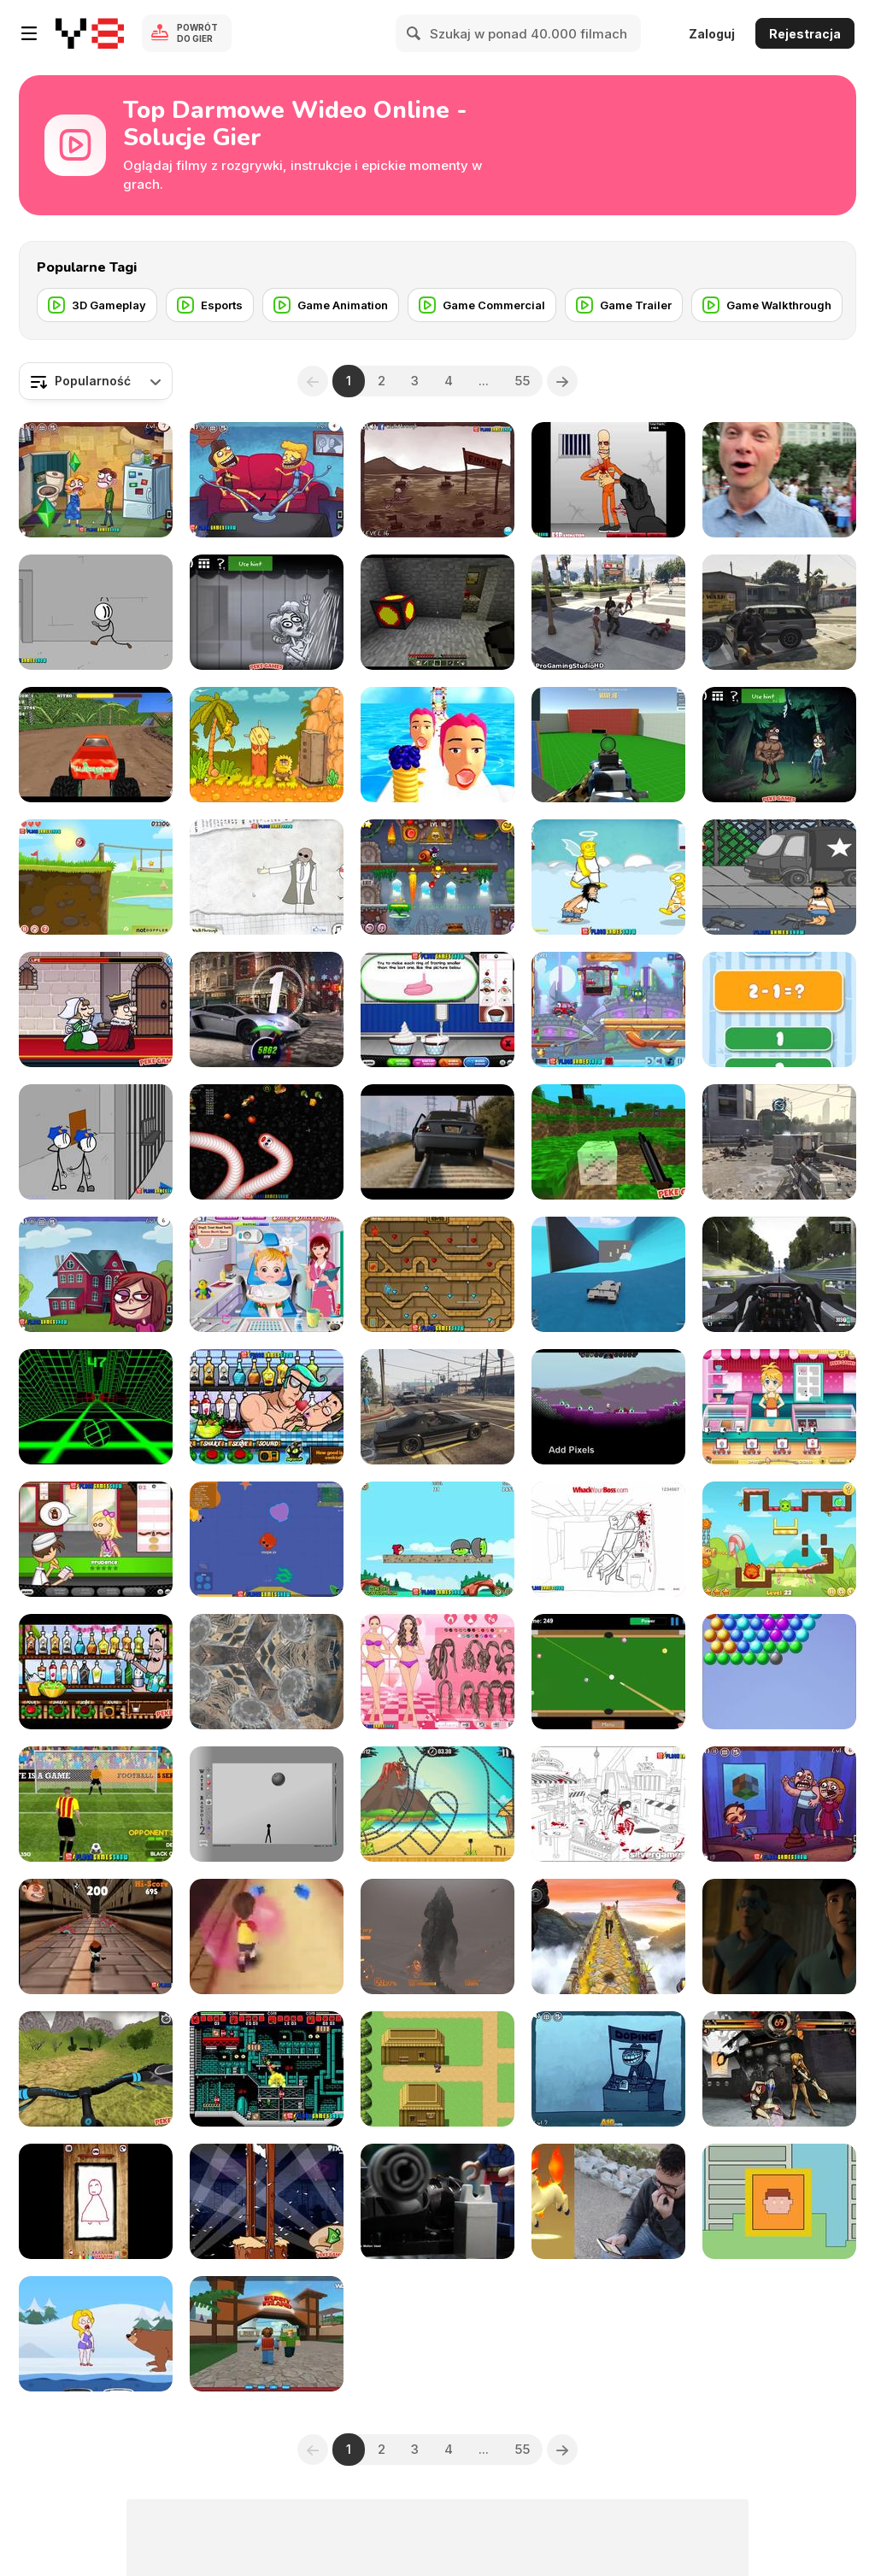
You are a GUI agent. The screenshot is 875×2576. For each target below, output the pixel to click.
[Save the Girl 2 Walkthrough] (96, 2333)
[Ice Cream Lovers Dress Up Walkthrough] (437, 1671)
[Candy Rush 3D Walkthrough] (267, 1936)
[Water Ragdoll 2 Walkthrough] (267, 1804)
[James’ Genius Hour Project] (437, 2069)
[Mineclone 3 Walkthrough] (608, 1142)
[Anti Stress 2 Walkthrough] (96, 2201)
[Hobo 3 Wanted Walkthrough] (779, 877)
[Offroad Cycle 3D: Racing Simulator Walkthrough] (96, 2069)
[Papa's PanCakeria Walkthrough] (96, 1539)
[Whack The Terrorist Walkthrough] (608, 1804)
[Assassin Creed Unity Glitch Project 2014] (267, 1671)
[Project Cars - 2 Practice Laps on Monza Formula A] (779, 1274)
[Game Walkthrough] (767, 305)
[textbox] (95, 381)
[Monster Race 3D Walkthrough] (96, 744)
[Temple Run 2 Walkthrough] (608, 1936)
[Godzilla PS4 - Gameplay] (437, 1936)
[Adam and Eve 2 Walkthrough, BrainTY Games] (267, 744)
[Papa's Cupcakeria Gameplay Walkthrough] (437, 1009)
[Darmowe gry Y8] (90, 33)
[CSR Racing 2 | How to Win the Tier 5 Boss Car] (267, 1009)
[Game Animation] (330, 305)
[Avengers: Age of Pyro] (779, 1936)
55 (522, 381)
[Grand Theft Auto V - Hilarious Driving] (437, 1406)
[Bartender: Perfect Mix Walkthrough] (267, 1406)
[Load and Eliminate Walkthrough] (608, 479)
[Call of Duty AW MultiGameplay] (779, 1142)
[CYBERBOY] (779, 2201)
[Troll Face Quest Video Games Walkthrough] (779, 1804)
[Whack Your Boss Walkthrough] (608, 1539)
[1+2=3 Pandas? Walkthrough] (779, 1009)
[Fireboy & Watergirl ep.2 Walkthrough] (437, 1274)
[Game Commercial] (482, 305)
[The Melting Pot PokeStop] (779, 479)
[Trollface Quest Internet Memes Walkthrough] (96, 1274)
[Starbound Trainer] (608, 1406)
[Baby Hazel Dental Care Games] (267, 1274)
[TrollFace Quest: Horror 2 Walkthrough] (267, 612)
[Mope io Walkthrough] (267, 1539)
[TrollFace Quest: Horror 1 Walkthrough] (779, 744)
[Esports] (210, 305)
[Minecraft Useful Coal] (437, 612)
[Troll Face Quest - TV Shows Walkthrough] (267, 479)
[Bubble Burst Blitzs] (779, 1671)
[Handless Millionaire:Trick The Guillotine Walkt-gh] (267, 2201)
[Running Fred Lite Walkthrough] (96, 1936)
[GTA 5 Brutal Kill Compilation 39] (608, 612)
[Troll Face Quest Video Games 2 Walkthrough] (96, 479)
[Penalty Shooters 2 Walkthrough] (96, 1804)
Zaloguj (712, 33)
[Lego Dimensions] (437, 2201)
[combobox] (96, 381)
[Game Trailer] (624, 305)
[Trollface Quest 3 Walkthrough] (437, 479)
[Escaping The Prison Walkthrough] (96, 1142)
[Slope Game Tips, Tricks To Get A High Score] (96, 1406)
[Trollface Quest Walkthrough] (267, 877)
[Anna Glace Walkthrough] (779, 1406)
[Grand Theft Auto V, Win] (608, 1274)
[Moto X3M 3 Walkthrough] (437, 1804)
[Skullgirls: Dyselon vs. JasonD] (779, 2069)
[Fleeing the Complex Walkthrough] (96, 612)
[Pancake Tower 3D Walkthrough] (437, 744)
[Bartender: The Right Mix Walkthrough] (96, 1671)
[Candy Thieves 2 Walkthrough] (779, 1539)
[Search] (414, 33)
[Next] (562, 381)
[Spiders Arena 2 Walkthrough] (608, 744)
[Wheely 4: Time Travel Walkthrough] (608, 1009)
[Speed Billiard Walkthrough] (608, 1671)
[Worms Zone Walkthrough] (267, 1142)
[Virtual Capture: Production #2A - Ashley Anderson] (608, 2201)
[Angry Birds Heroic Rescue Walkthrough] (437, 1539)
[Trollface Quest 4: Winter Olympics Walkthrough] (608, 2069)
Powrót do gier (197, 33)
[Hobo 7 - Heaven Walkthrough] (608, 877)
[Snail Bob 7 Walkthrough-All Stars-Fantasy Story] (437, 877)
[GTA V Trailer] (437, 1142)
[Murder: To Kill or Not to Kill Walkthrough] (96, 1009)
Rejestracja (805, 33)
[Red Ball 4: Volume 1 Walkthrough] (96, 877)
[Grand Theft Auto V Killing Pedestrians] (779, 612)
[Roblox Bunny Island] (267, 2333)
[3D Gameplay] (97, 305)
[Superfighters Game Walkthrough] (267, 2069)
